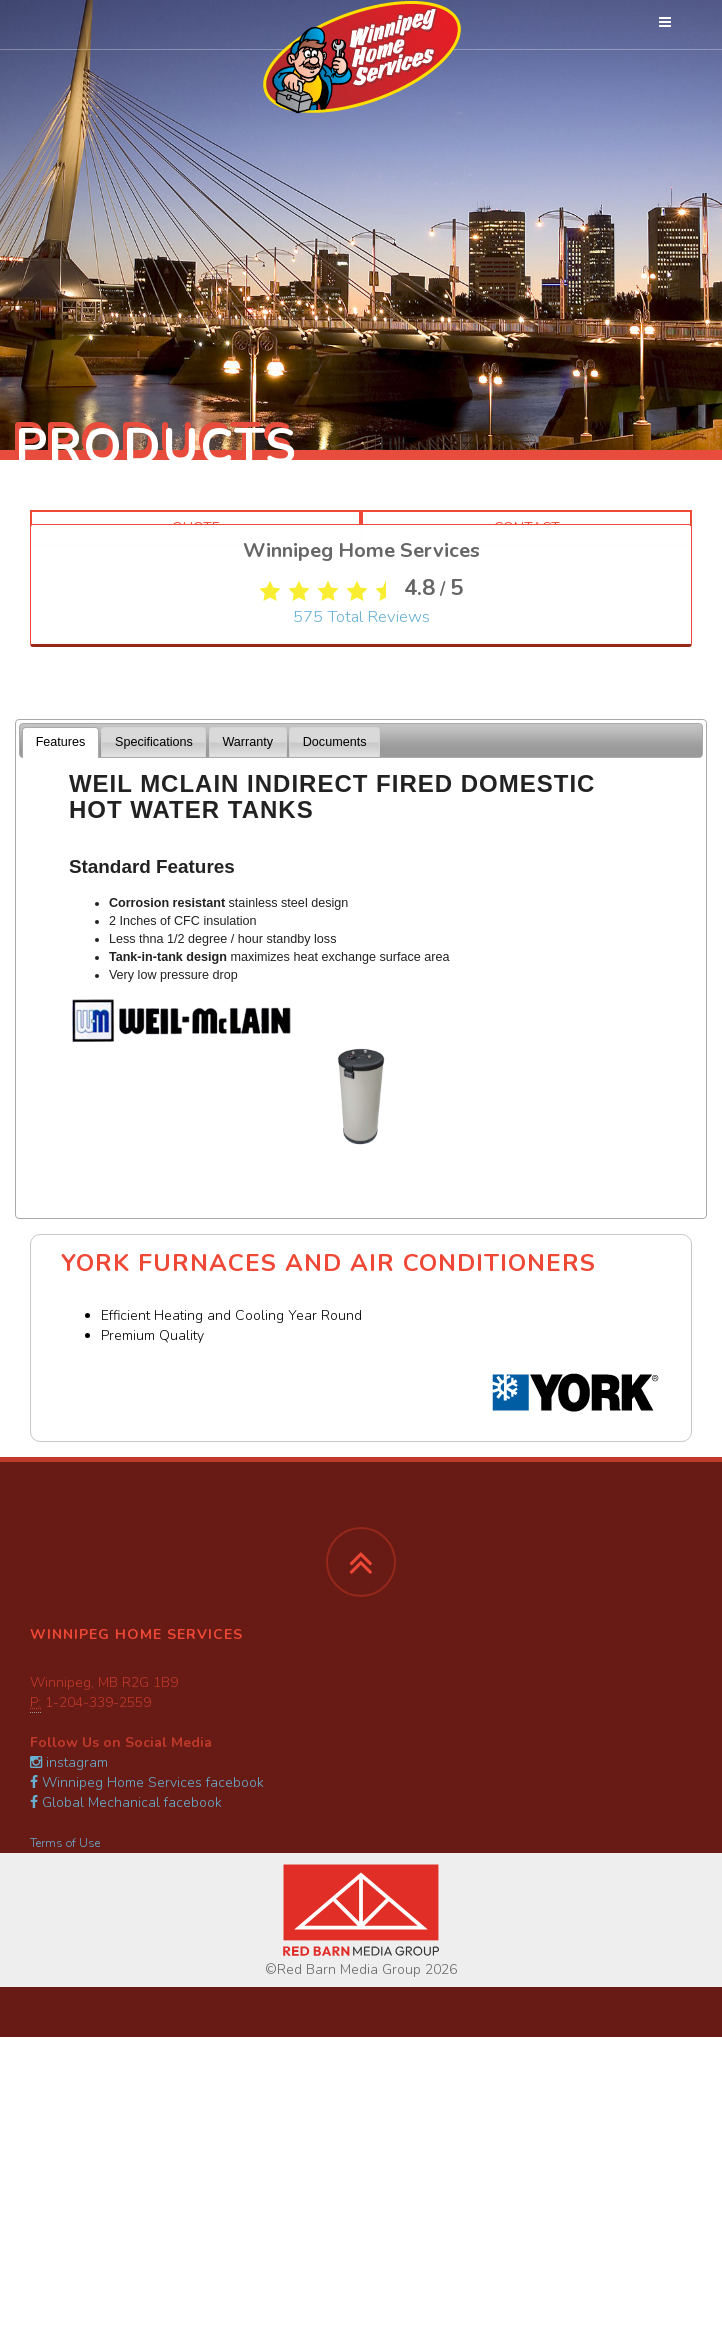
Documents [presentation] (335, 742)
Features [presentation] (61, 742)
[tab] (60, 742)
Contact (527, 527)
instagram (69, 1762)
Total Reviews (361, 709)
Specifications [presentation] (154, 742)
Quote (196, 527)
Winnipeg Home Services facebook (147, 1782)
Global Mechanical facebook (126, 1802)
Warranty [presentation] (247, 742)
